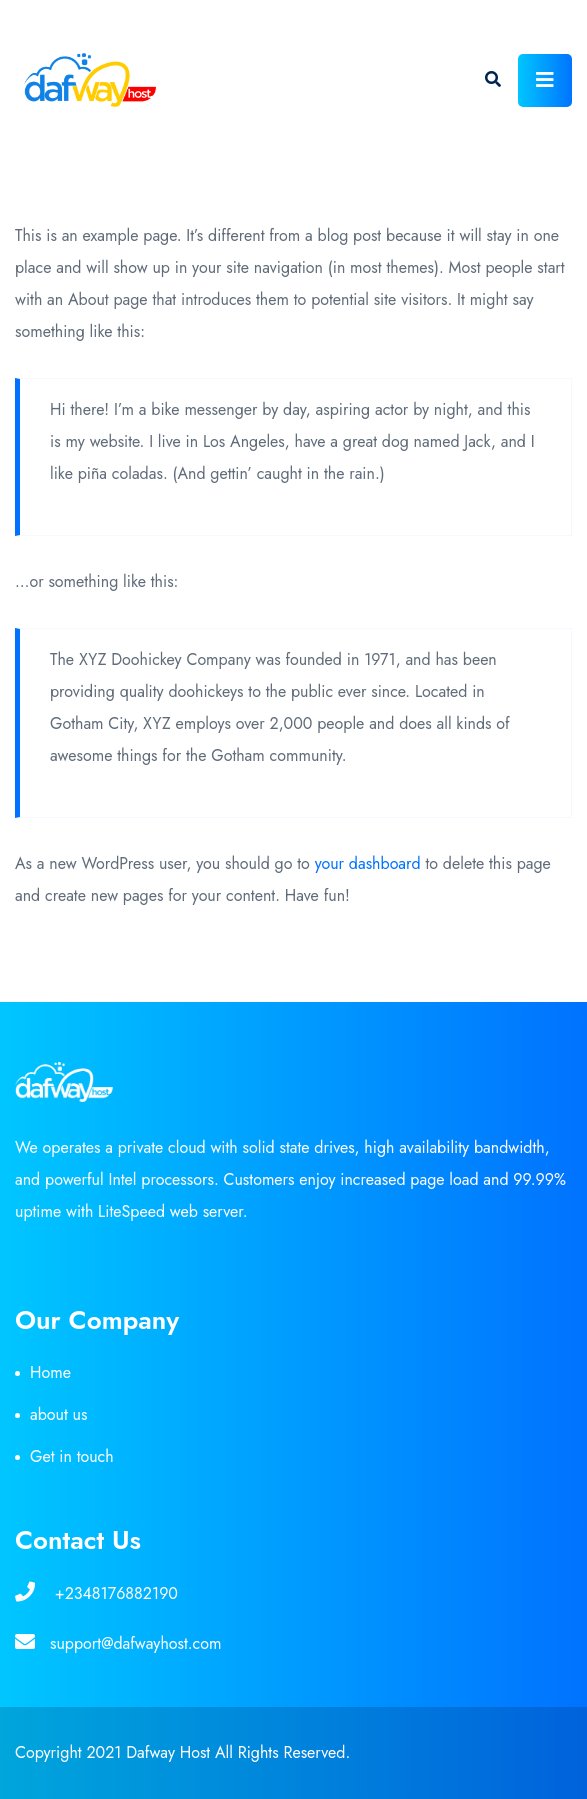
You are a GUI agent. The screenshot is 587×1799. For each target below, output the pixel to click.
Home (50, 1372)
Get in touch (72, 1456)
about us (58, 1414)
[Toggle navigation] (545, 80)
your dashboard (368, 863)
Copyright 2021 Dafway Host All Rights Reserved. (182, 1752)
